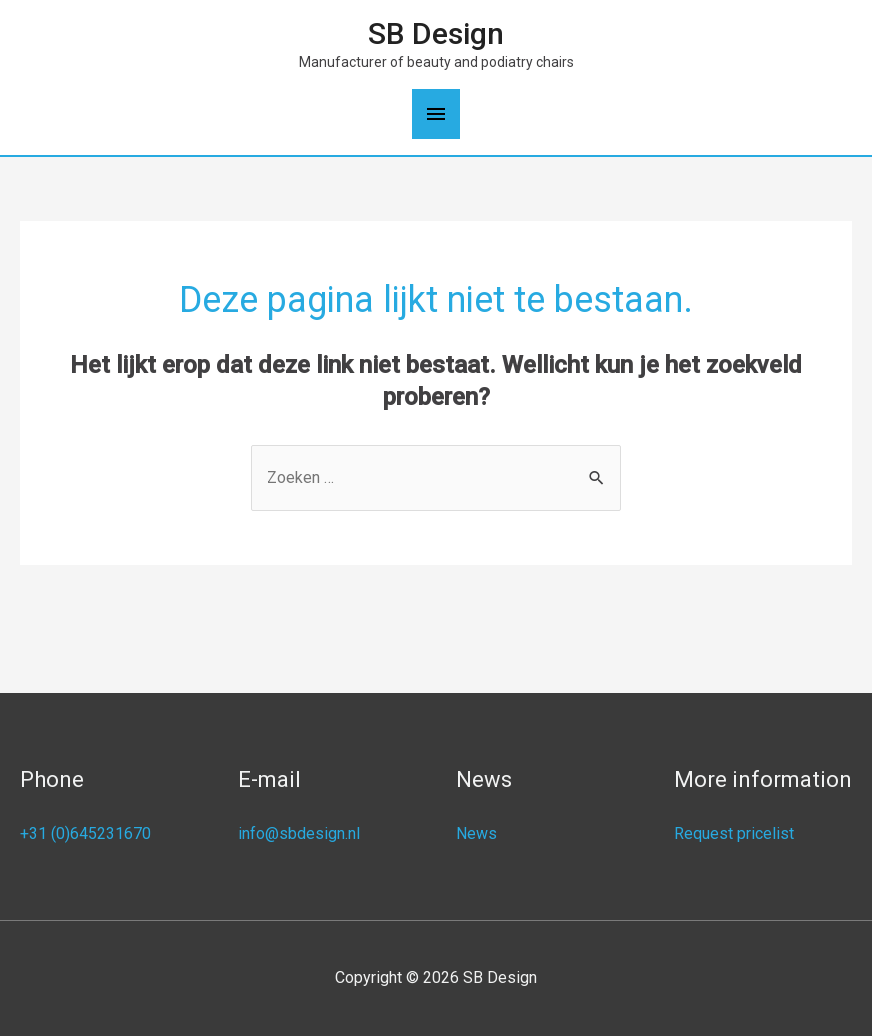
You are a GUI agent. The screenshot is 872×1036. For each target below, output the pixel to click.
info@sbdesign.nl (299, 833)
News (476, 833)
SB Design (436, 33)
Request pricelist (734, 833)
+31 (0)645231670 (85, 833)
